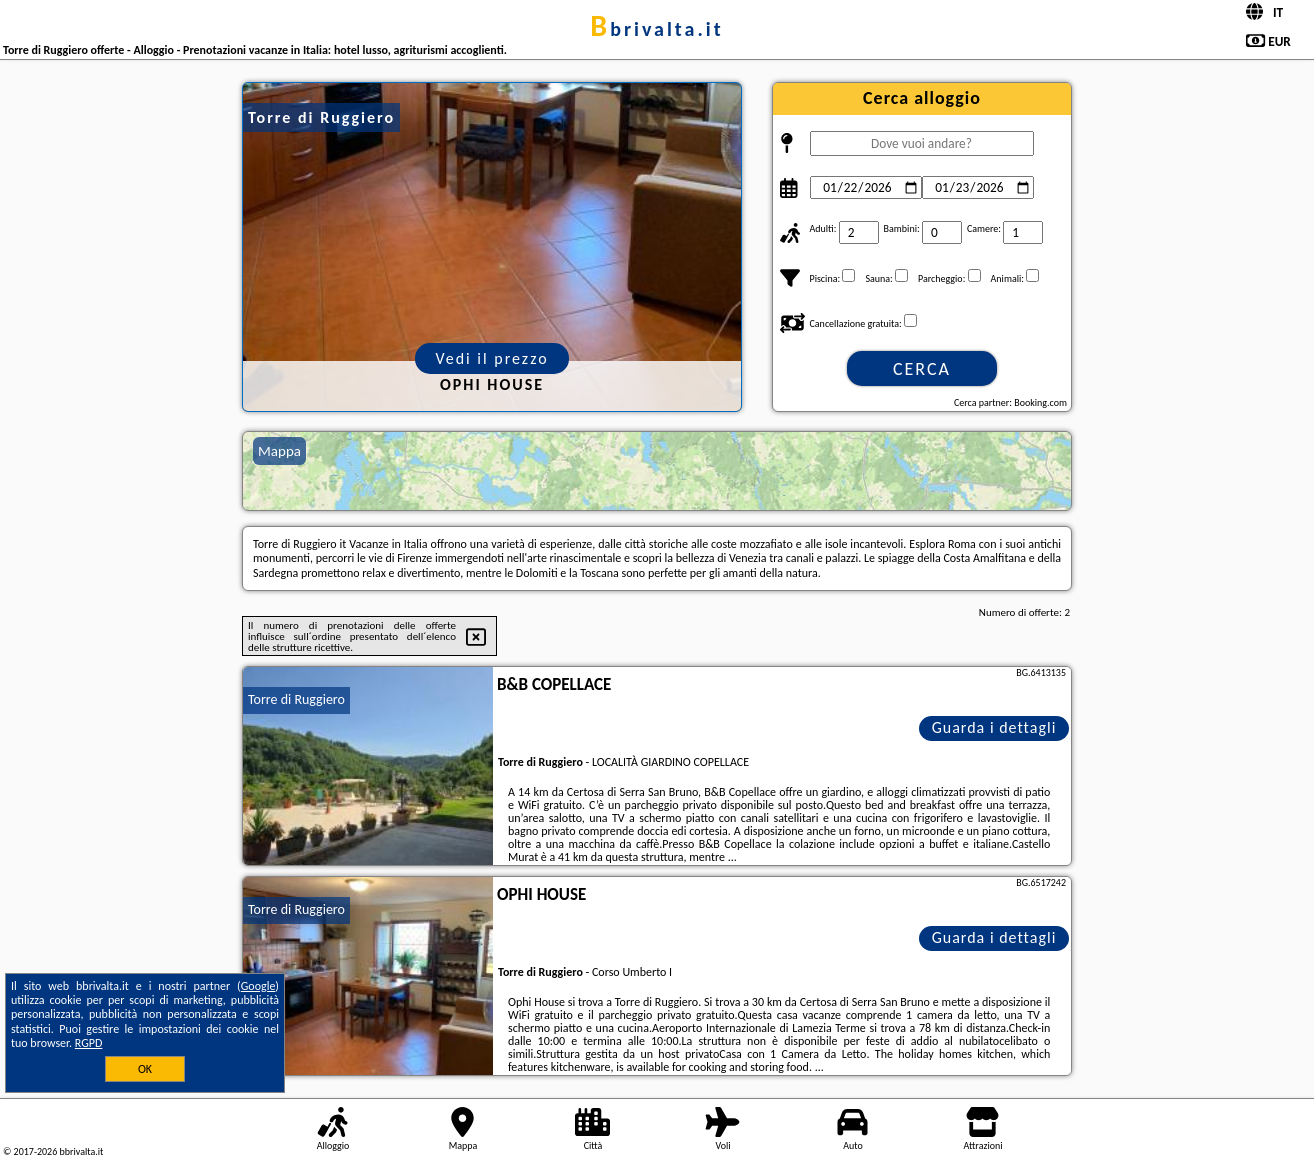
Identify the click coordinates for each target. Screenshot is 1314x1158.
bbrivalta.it (656, 29)
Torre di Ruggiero (296, 699)
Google (258, 986)
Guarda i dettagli (994, 727)
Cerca (922, 369)
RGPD (89, 1043)
